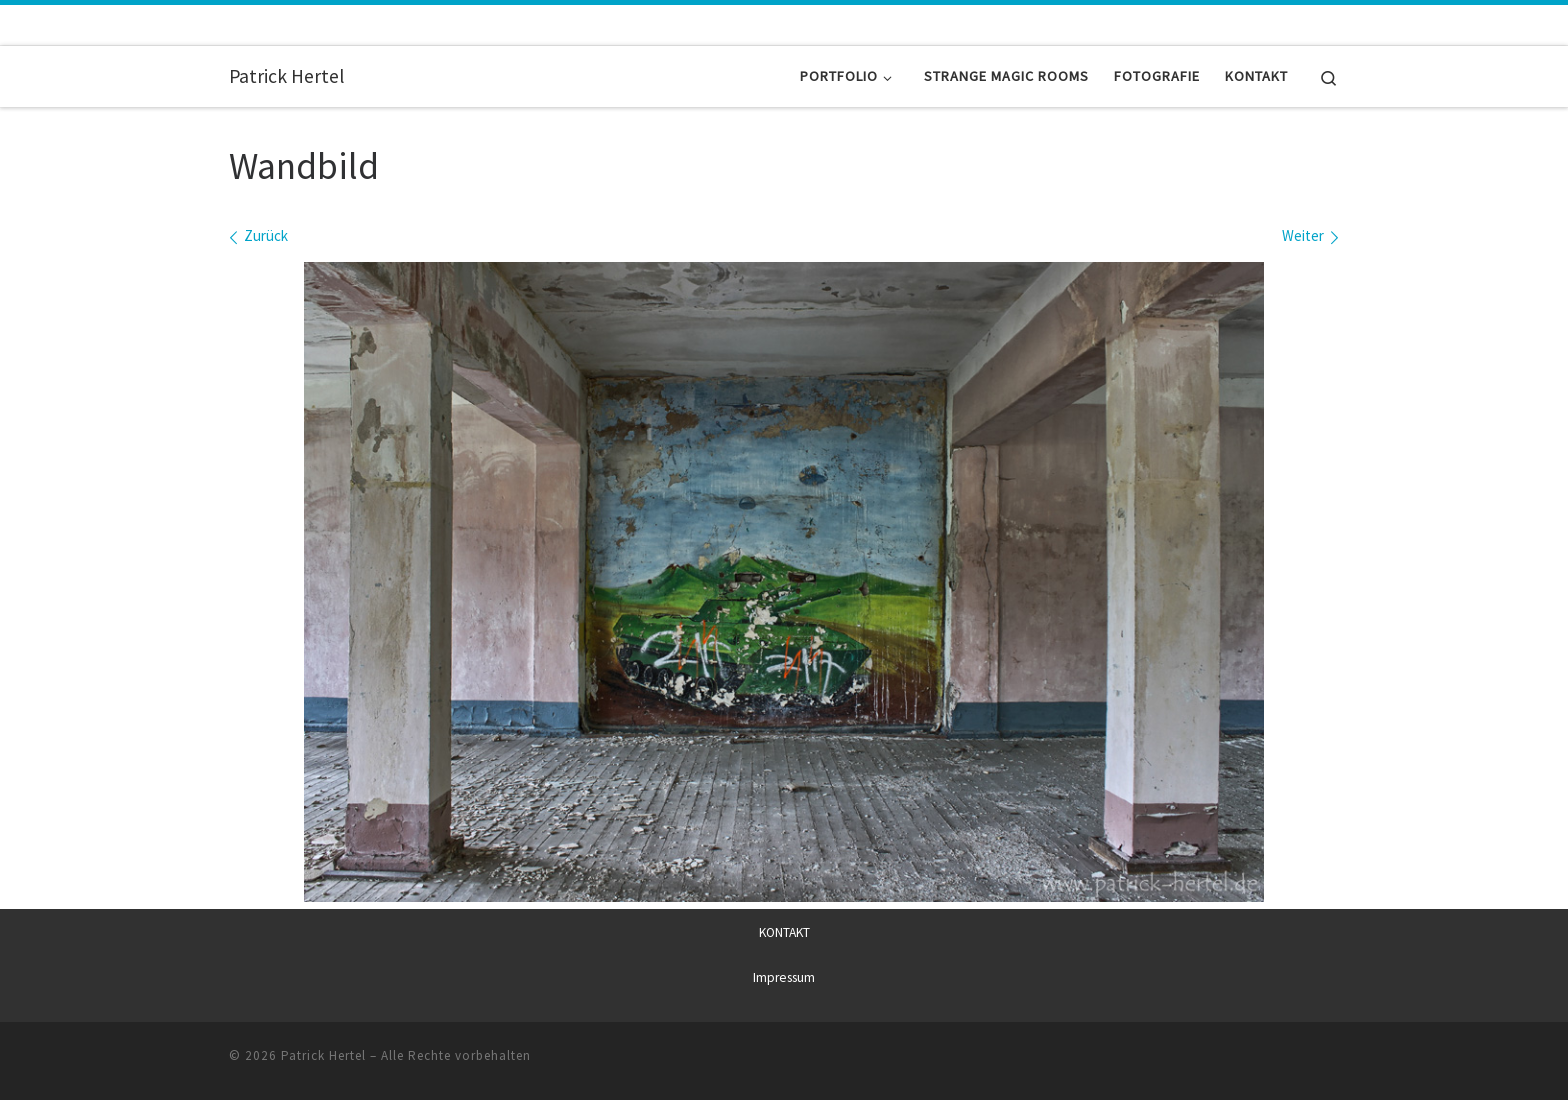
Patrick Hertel (323, 1055)
